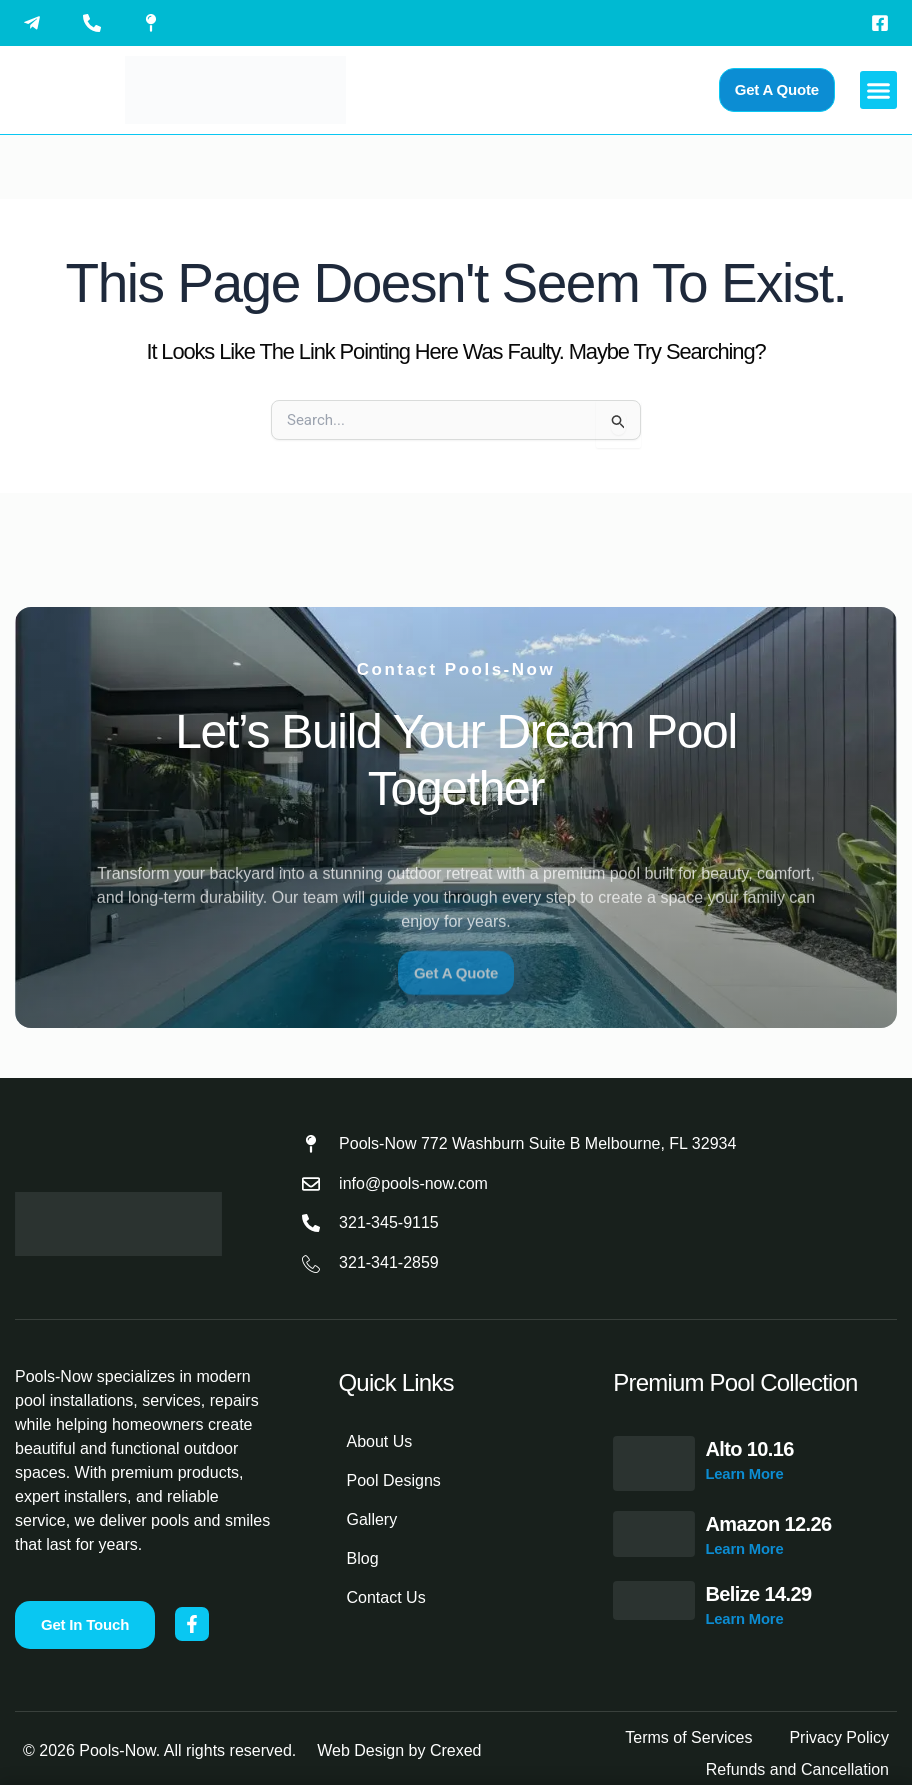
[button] (879, 90)
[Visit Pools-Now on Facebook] (885, 23)
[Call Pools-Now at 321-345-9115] (97, 23)
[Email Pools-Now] (37, 23)
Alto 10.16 (749, 1449)
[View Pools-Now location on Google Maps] (156, 23)
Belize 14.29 (758, 1594)
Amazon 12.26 (768, 1524)
